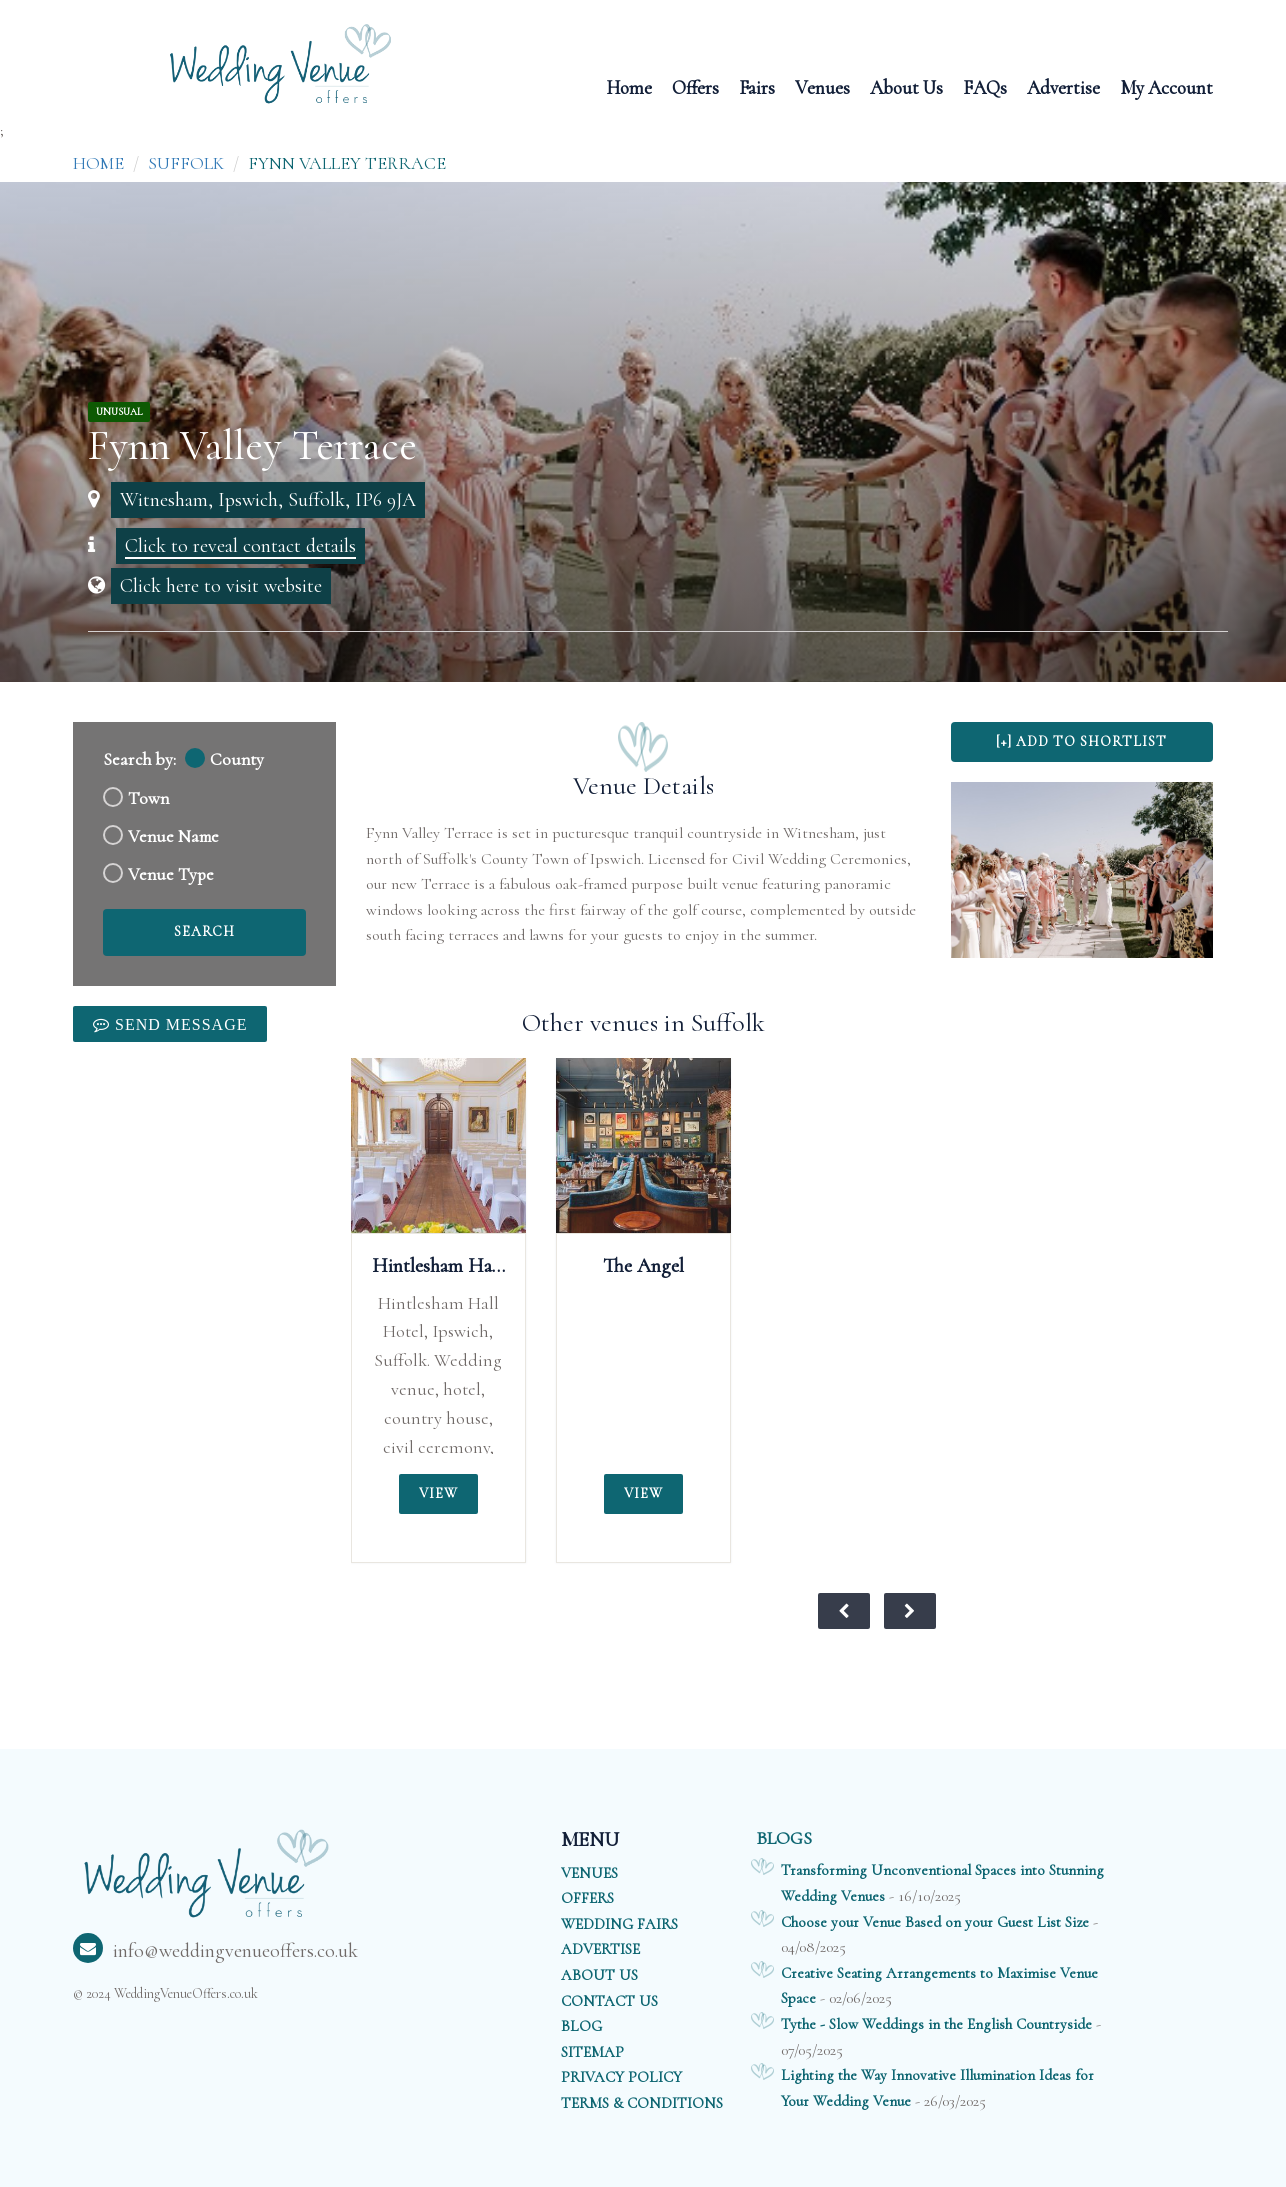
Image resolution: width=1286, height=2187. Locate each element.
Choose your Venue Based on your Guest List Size (935, 1922)
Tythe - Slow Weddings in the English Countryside (936, 2024)
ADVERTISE (600, 1949)
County (237, 759)
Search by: (139, 759)
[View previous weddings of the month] (844, 1611)
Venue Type (171, 874)
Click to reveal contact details (240, 546)
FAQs (985, 86)
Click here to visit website (221, 586)
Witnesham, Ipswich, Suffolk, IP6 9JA (268, 500)
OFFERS (587, 1898)
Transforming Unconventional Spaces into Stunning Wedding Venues (942, 1883)
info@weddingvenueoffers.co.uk (215, 1951)
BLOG (581, 2026)
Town (148, 798)
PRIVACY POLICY (621, 2077)
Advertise (1063, 86)
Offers (695, 86)
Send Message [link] (178, 1024)
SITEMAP (592, 2052)
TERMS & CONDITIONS (642, 2103)
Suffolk (186, 163)
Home (629, 86)
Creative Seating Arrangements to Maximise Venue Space (939, 1986)
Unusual (119, 412)
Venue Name (173, 836)
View (438, 1493)
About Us (906, 86)
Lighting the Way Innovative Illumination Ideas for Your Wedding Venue (937, 2088)
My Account (1166, 86)
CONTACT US (609, 2001)
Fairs (757, 86)
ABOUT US (599, 1975)
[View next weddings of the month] (910, 1611)
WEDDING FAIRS (619, 1924)
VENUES (589, 1873)
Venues (822, 86)
